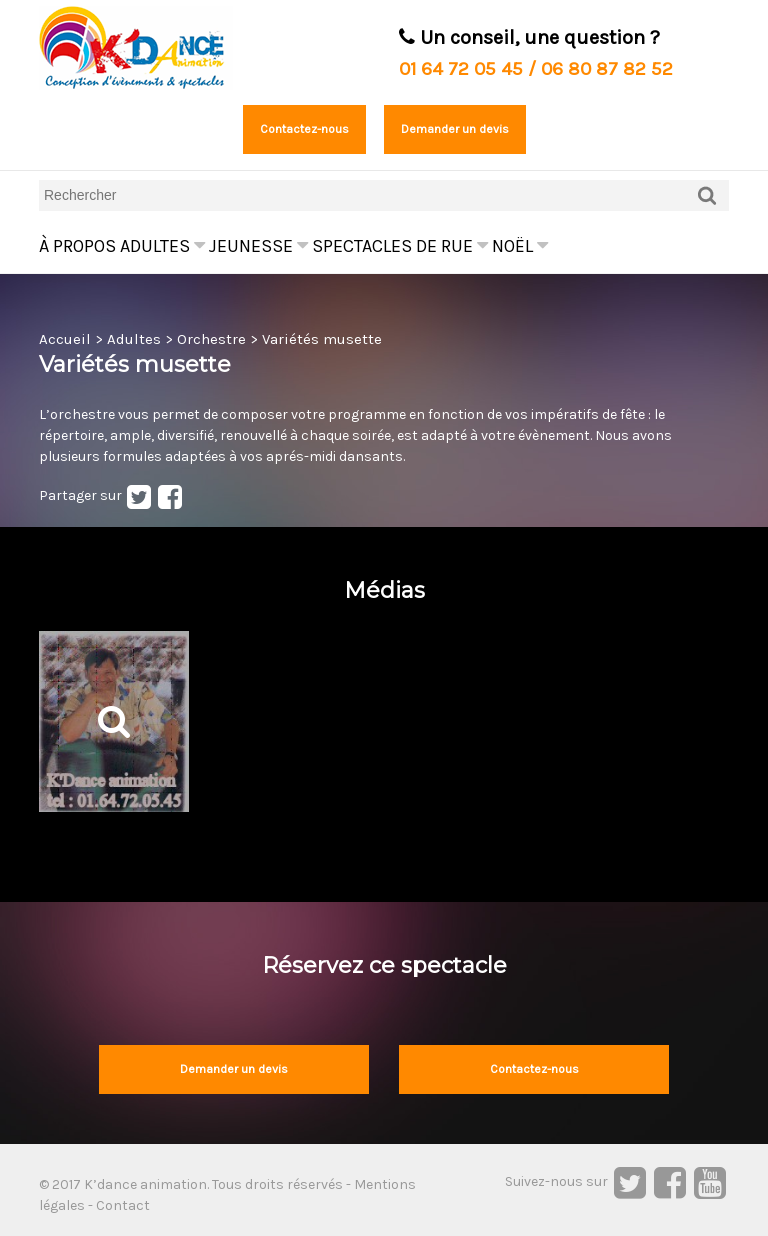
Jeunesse (258, 246)
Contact (123, 1205)
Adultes (162, 246)
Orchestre (211, 339)
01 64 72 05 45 (461, 69)
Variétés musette (322, 339)
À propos (77, 246)
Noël (520, 246)
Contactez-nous (304, 129)
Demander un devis (455, 129)
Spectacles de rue (400, 246)
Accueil (65, 339)
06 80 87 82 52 (607, 69)
